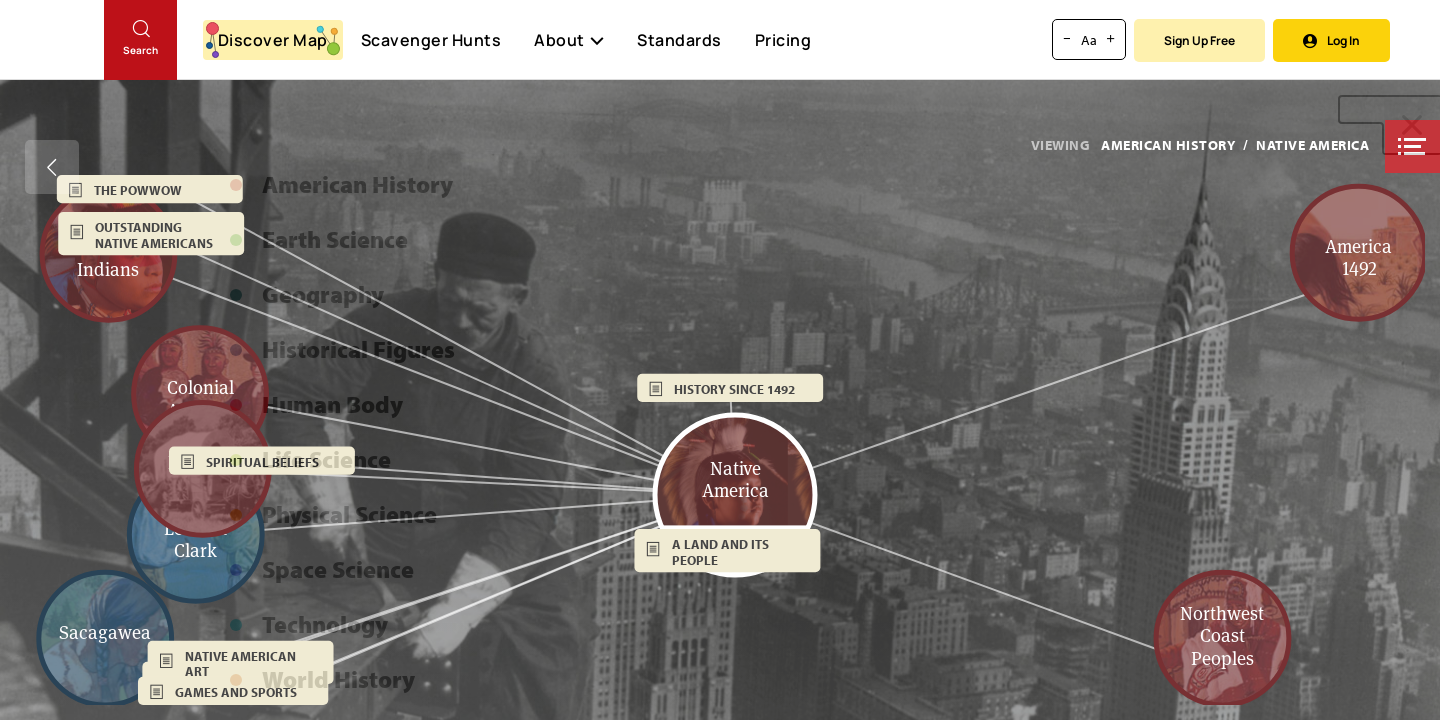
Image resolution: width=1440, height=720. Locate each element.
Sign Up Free (1199, 40)
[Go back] (52, 167)
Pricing (783, 40)
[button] (1412, 146)
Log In (1331, 40)
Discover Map (273, 40)
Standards (679, 40)
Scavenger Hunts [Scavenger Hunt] (430, 41)
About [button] (569, 40)
